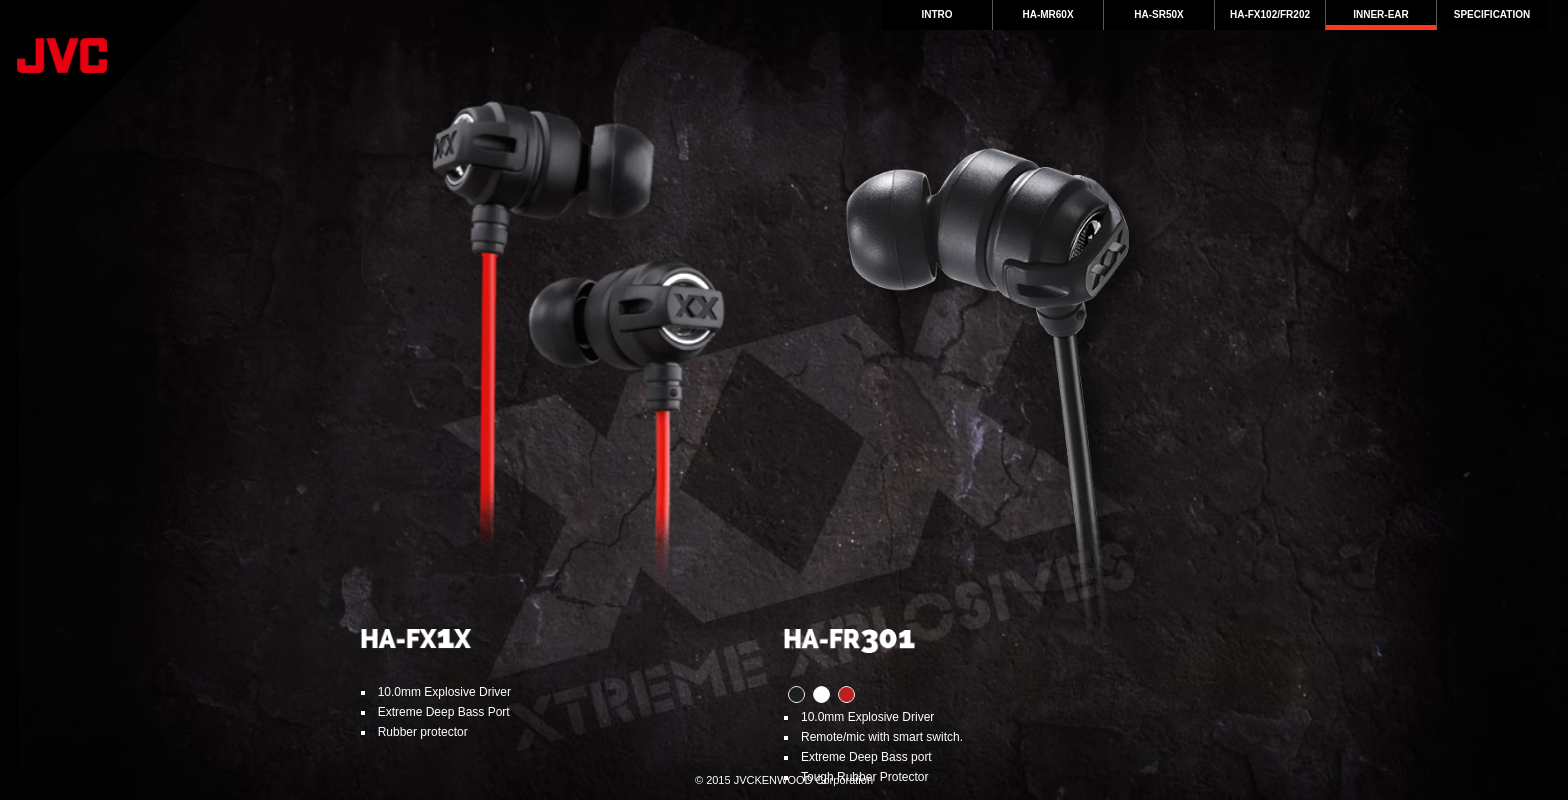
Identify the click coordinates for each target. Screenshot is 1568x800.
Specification (1492, 14)
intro (936, 14)
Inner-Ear (1381, 14)
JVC (100, 100)
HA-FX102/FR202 (1270, 14)
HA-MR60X (1047, 14)
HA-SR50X (1158, 14)
